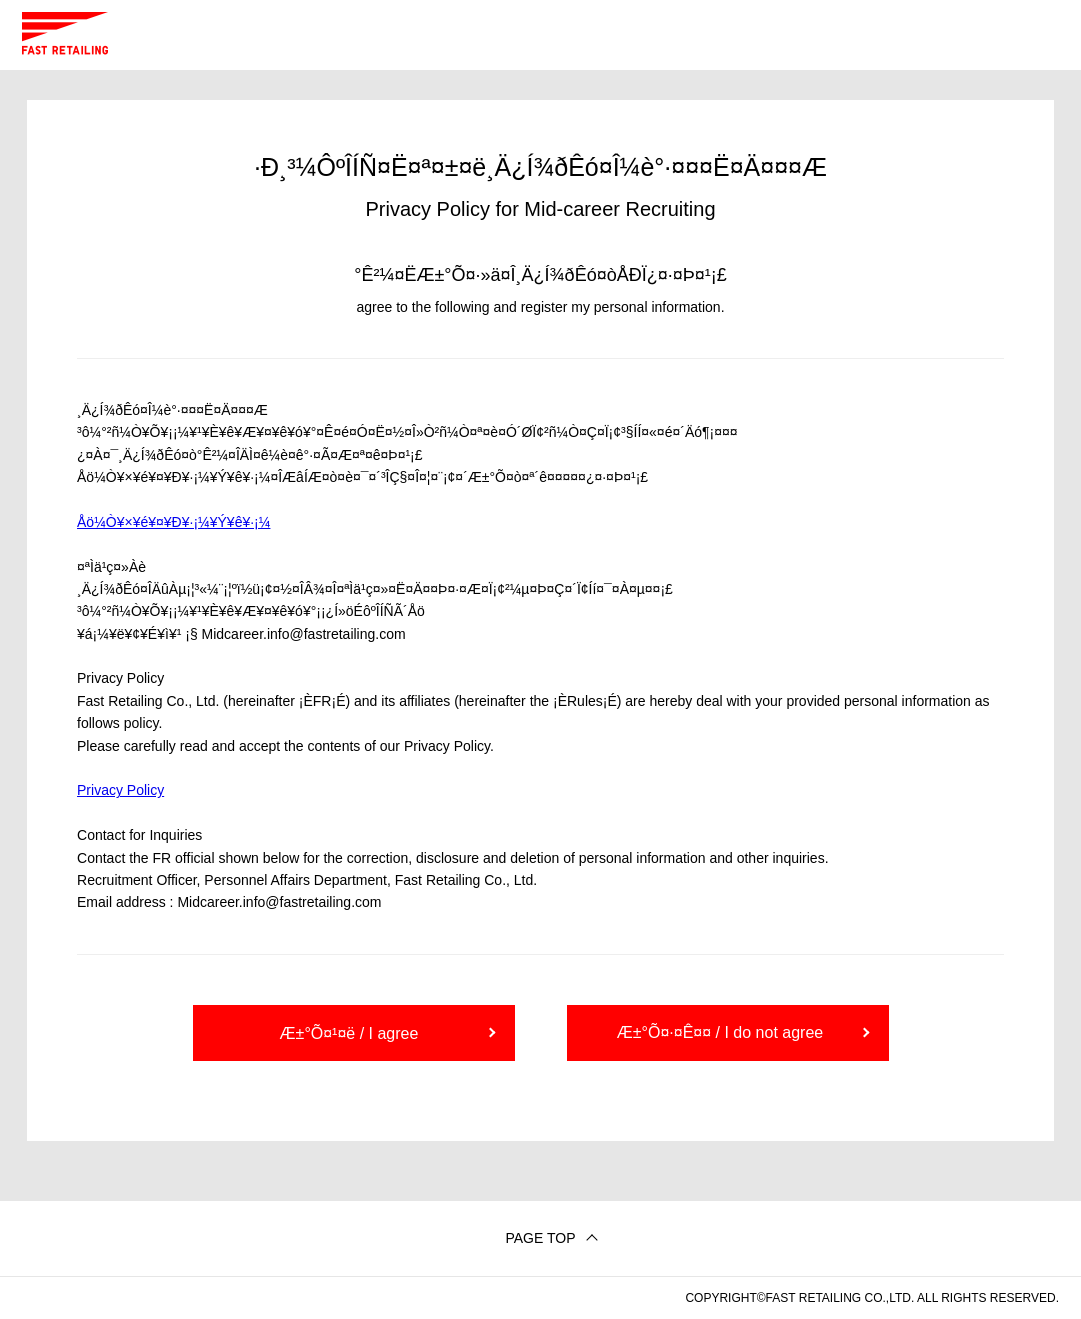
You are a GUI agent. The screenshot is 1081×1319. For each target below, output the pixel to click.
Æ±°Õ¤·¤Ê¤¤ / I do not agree (720, 1032)
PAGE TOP (540, 1238)
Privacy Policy (120, 790)
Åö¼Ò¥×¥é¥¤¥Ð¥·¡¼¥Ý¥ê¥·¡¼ (173, 522)
